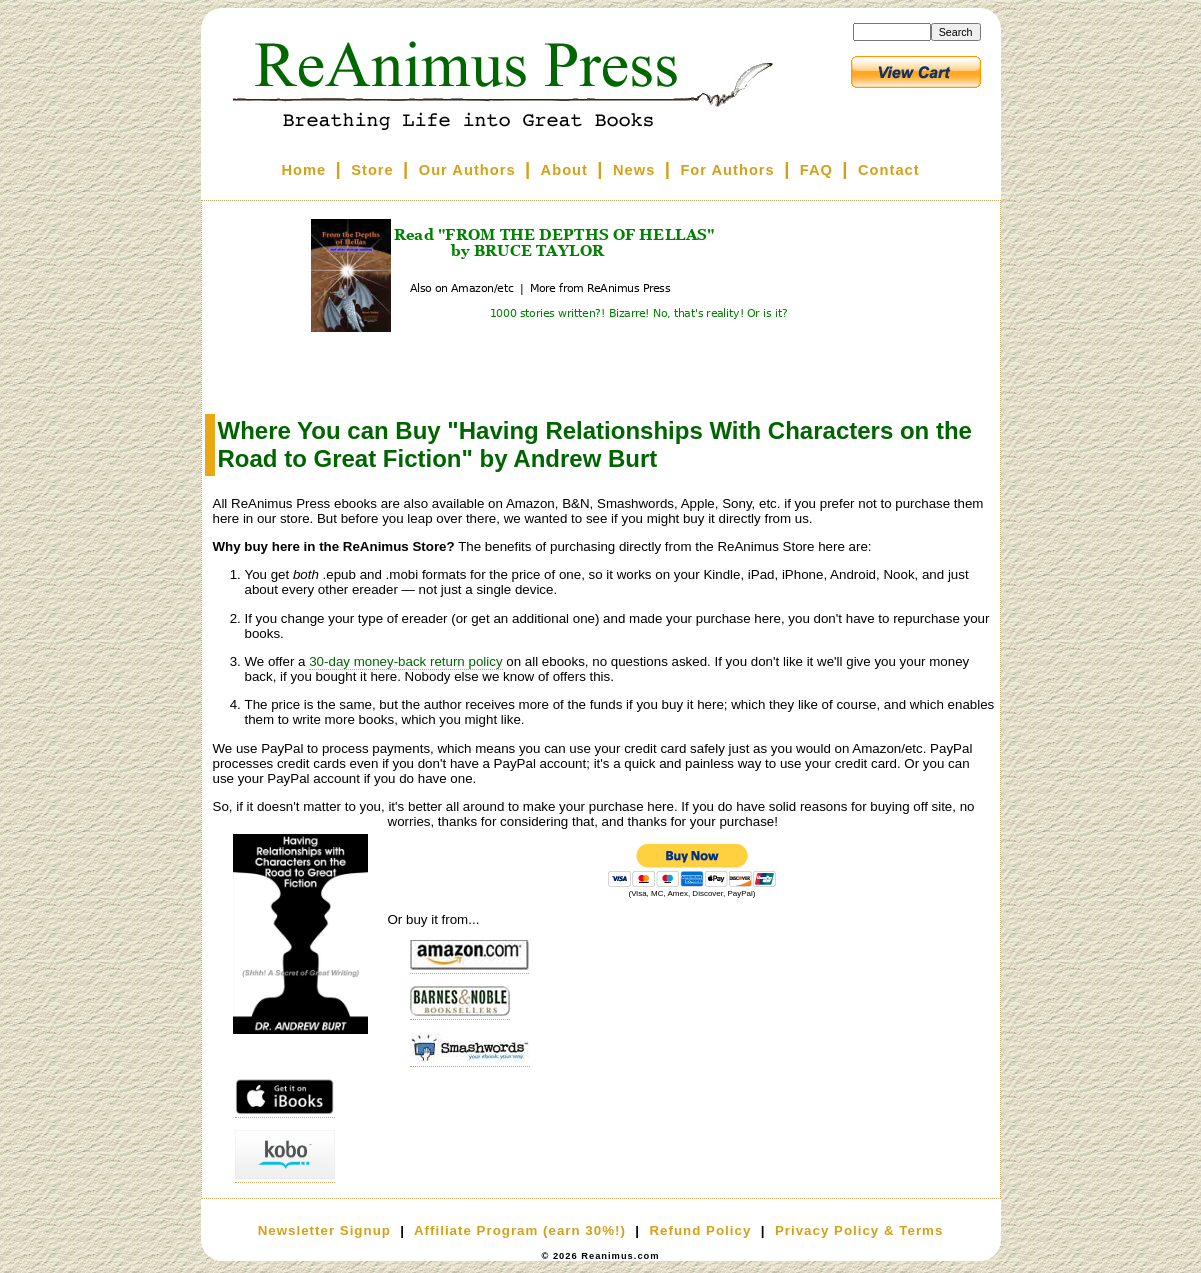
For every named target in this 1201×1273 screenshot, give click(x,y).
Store (372, 170)
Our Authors (467, 170)
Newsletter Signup (324, 1230)
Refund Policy (700, 1230)
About (564, 170)
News (634, 170)
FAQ (816, 170)
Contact (889, 170)
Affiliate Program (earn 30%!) (520, 1230)
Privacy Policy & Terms (859, 1230)
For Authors (727, 170)
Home (303, 170)
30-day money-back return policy (405, 661)
